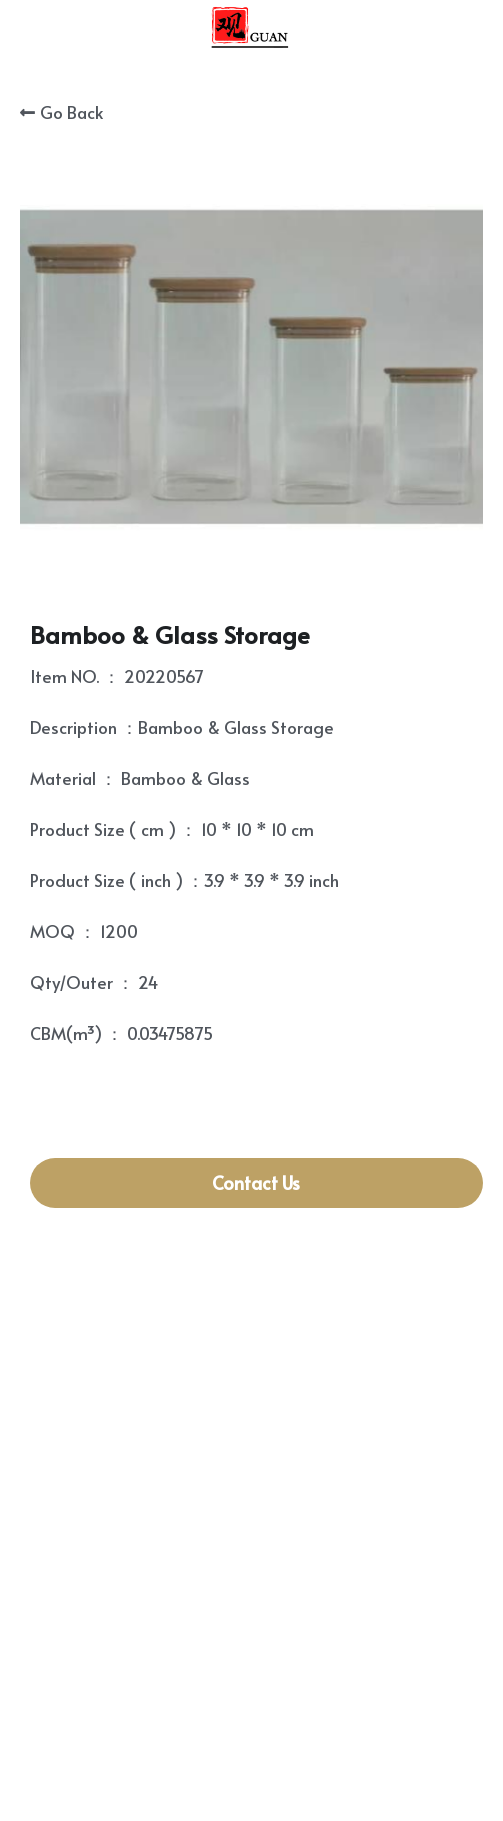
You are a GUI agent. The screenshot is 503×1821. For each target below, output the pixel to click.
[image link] (251, 28)
